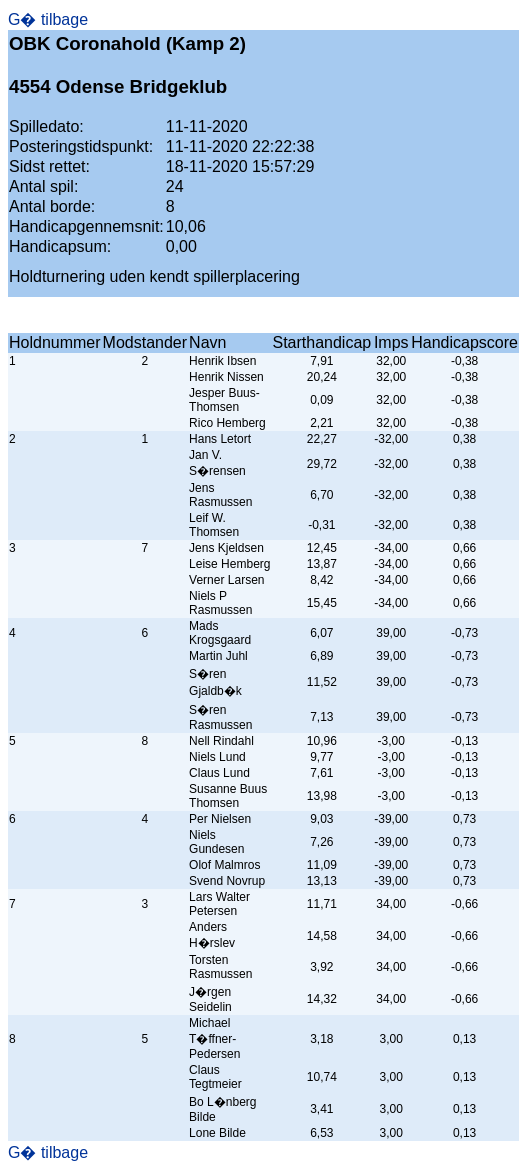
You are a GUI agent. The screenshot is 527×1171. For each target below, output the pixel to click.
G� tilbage (48, 19)
